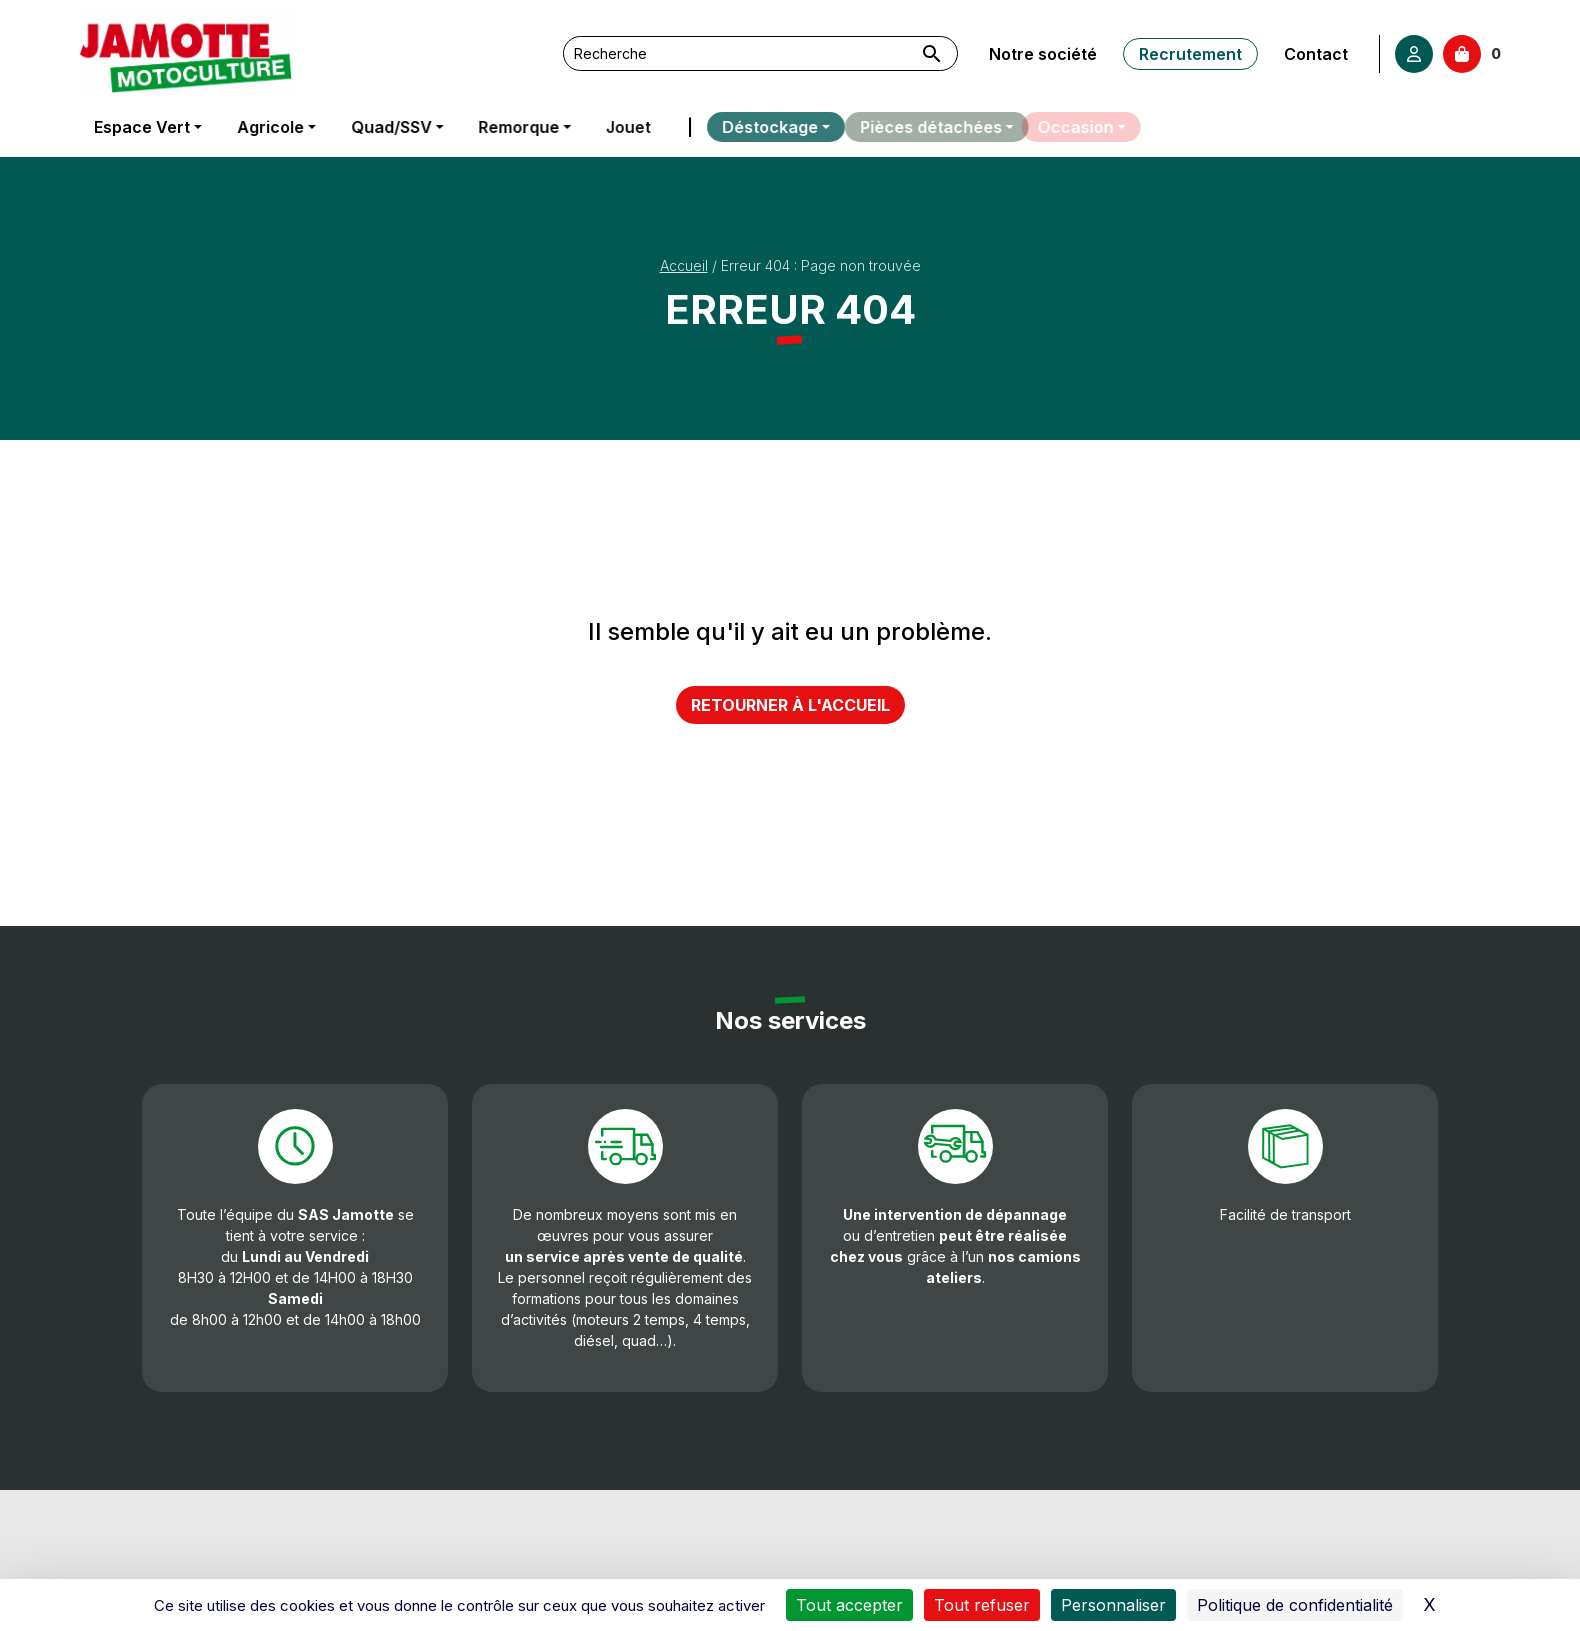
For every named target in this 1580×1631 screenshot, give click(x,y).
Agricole (269, 127)
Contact (1314, 54)
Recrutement (1189, 54)
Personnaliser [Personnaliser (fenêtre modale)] (1113, 1605)
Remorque (515, 127)
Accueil (684, 265)
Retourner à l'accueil (790, 705)
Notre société (1043, 54)
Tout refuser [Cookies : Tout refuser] (982, 1605)
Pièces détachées (913, 127)
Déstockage (749, 127)
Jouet (621, 127)
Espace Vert (142, 127)
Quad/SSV (389, 127)
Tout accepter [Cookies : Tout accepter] (849, 1605)
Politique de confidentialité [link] (1295, 1605)
